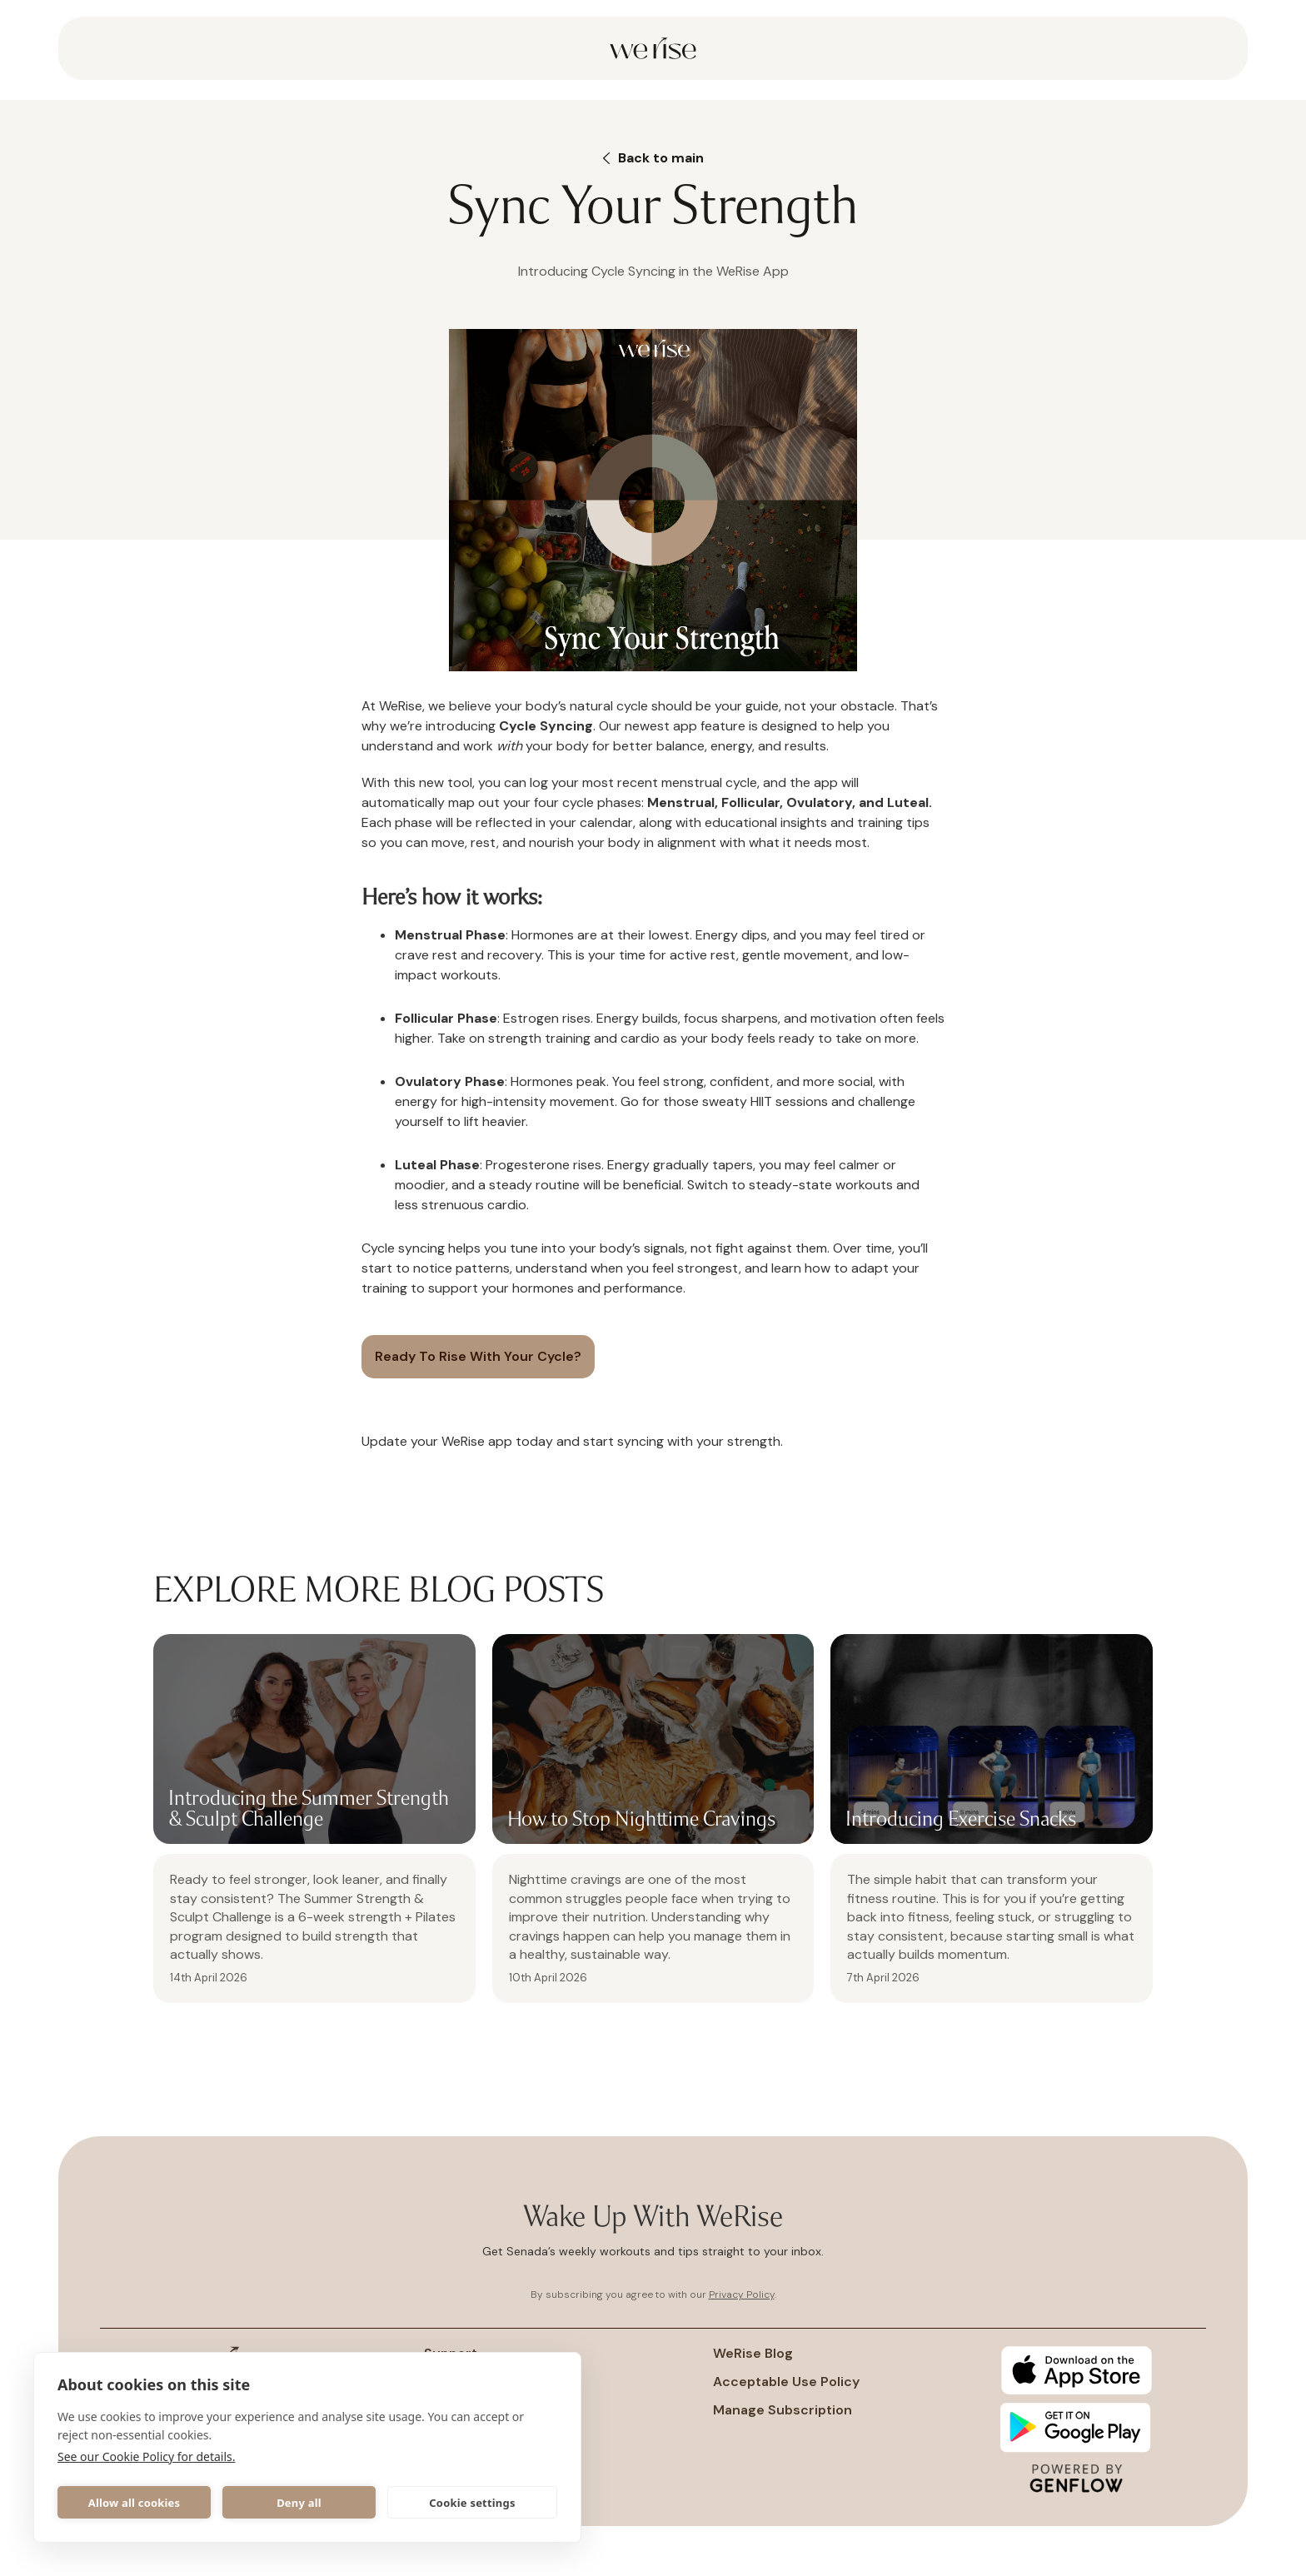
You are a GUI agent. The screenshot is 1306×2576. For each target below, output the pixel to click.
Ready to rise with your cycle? (478, 1356)
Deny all (299, 2502)
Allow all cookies (134, 2502)
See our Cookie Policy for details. (146, 2456)
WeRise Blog (753, 2353)
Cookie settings (472, 2502)
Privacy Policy (742, 2294)
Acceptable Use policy (786, 2382)
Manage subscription (782, 2410)
